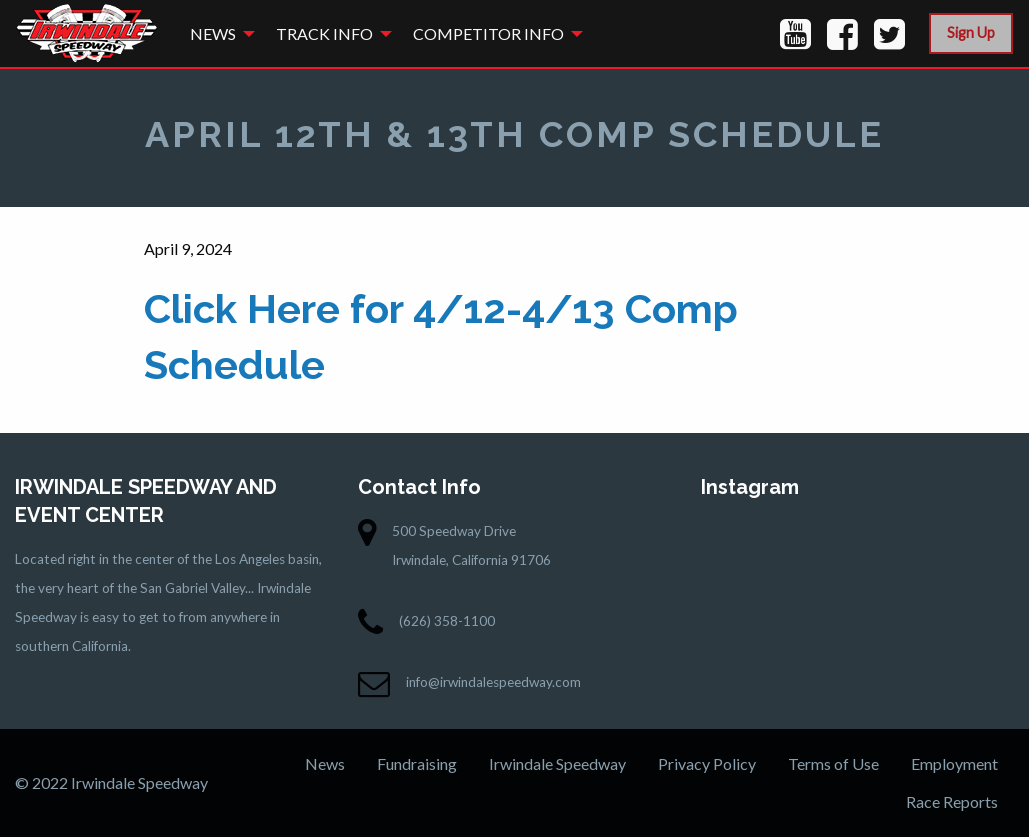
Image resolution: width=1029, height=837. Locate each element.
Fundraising (417, 763)
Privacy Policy (707, 763)
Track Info (324, 33)
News (213, 33)
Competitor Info (488, 33)
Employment (954, 763)
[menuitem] (217, 33)
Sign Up (971, 32)
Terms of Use (833, 763)
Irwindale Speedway (557, 763)
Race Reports (952, 801)
